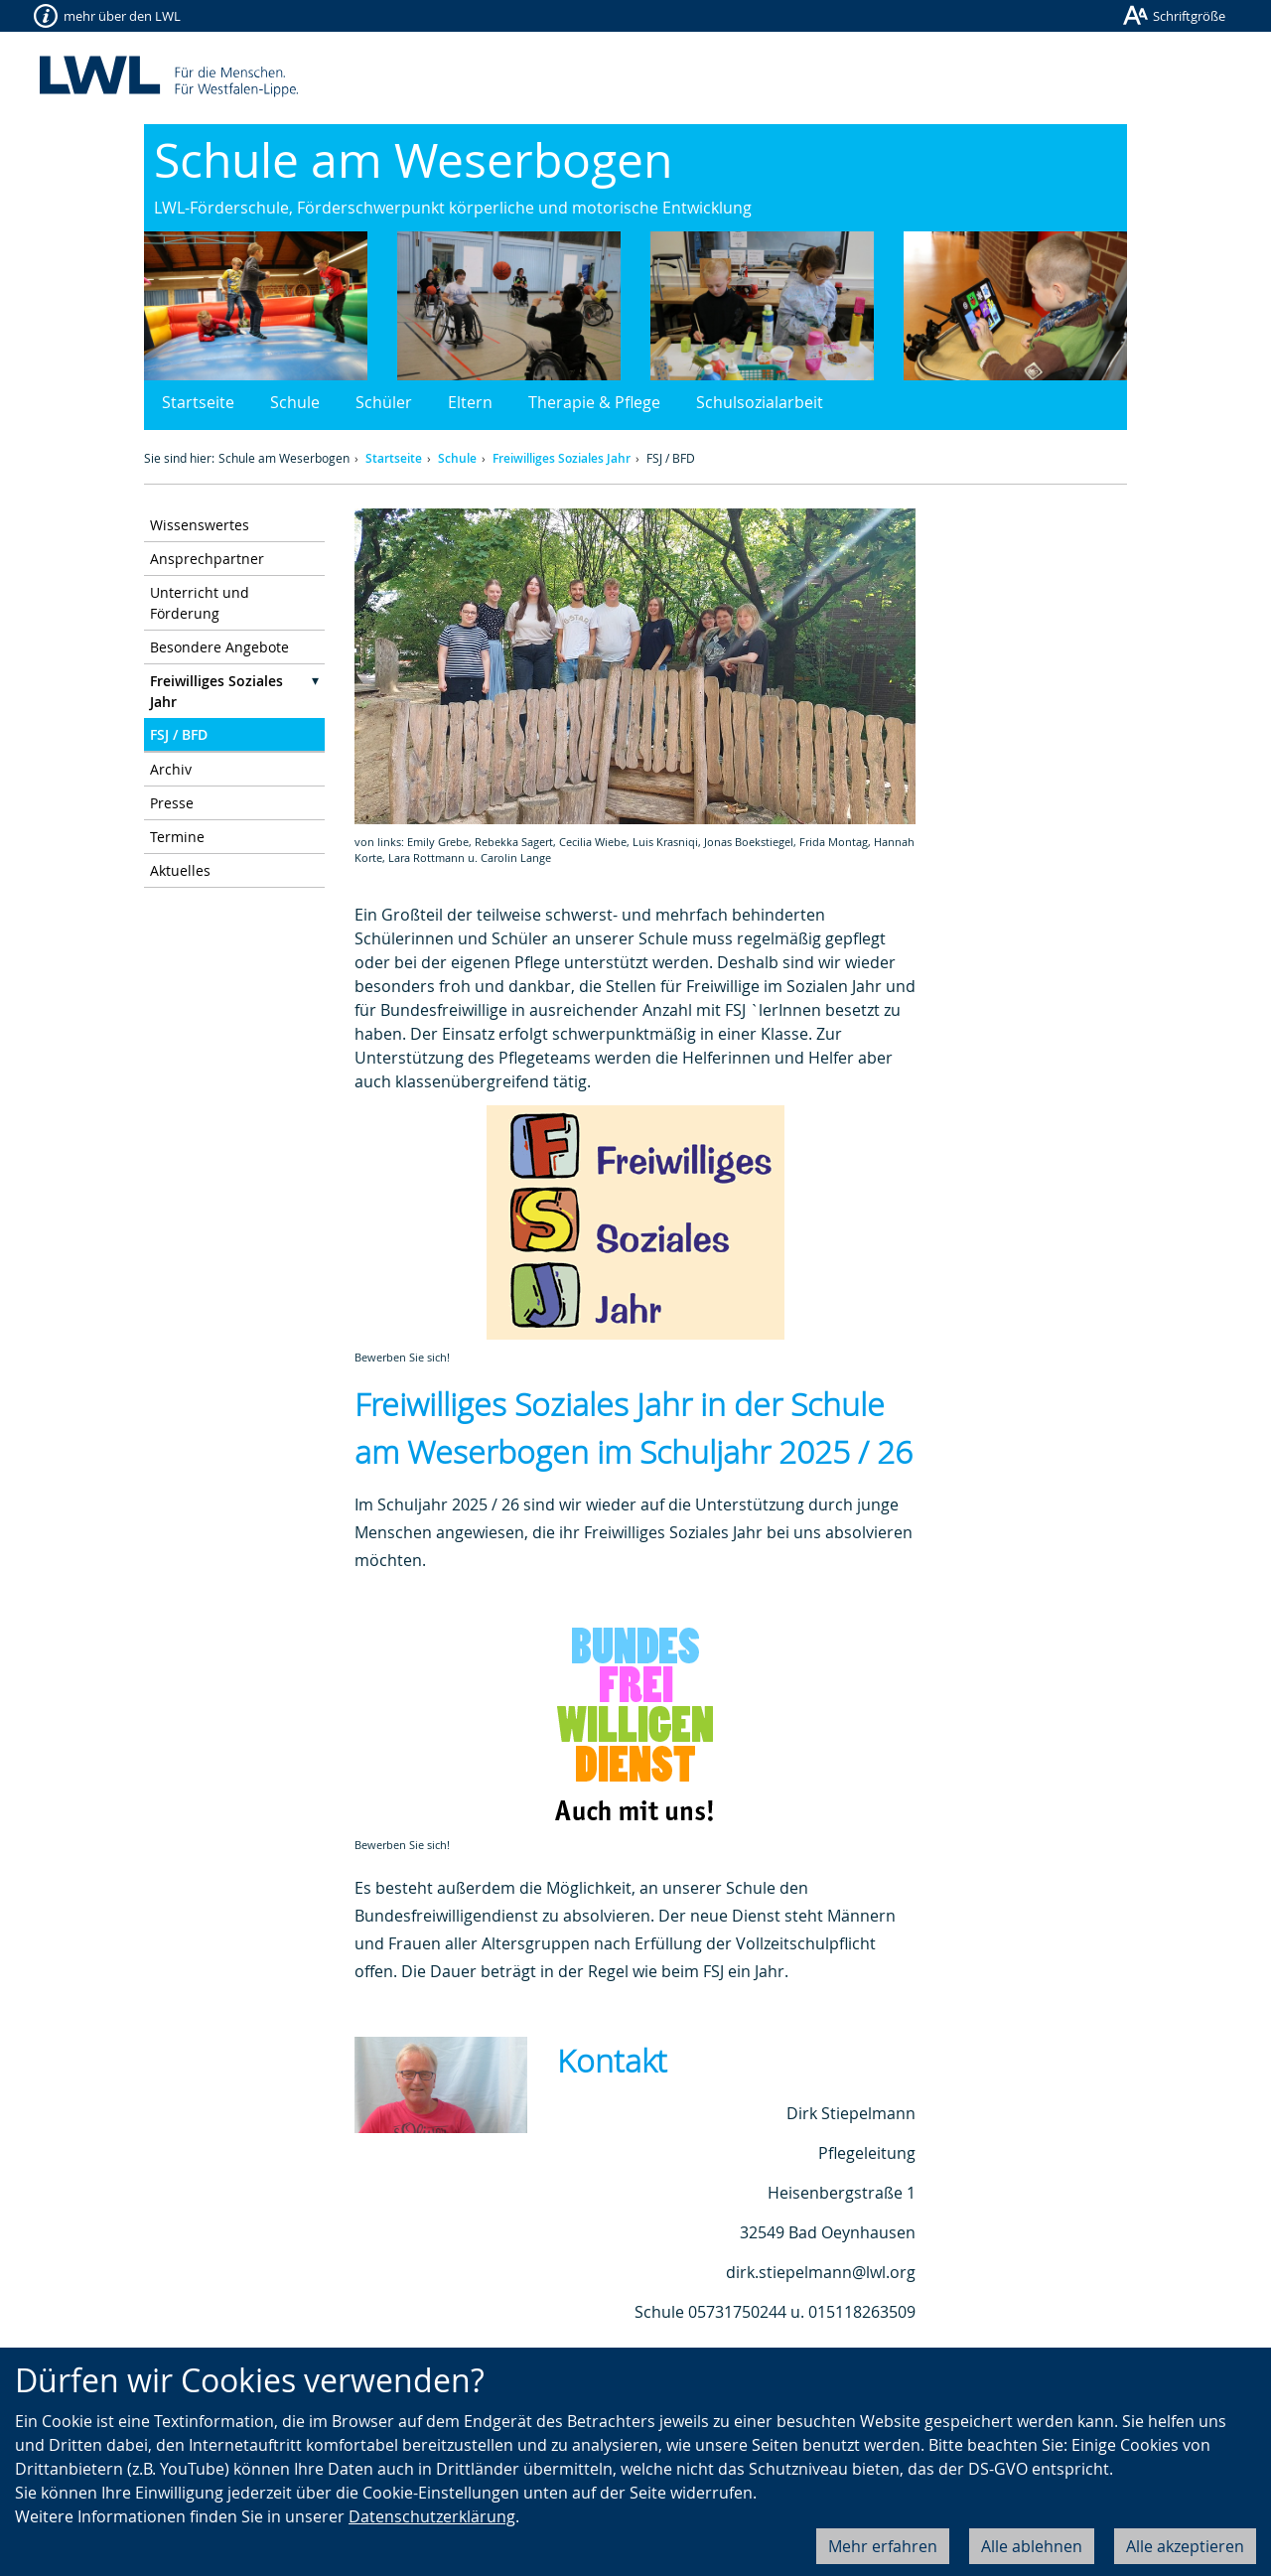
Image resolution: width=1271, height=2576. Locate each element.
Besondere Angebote (219, 647)
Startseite (198, 402)
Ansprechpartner (207, 558)
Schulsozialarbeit (759, 402)
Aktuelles (180, 870)
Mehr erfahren (882, 2546)
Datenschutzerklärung (432, 2516)
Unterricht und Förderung (199, 603)
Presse (172, 802)
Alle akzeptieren (1185, 2546)
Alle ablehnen (1031, 2546)
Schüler (383, 402)
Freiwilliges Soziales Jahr (562, 458)
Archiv (171, 769)
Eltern (470, 402)
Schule (295, 402)
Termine (177, 836)
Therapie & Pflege (594, 402)
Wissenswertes (199, 524)
